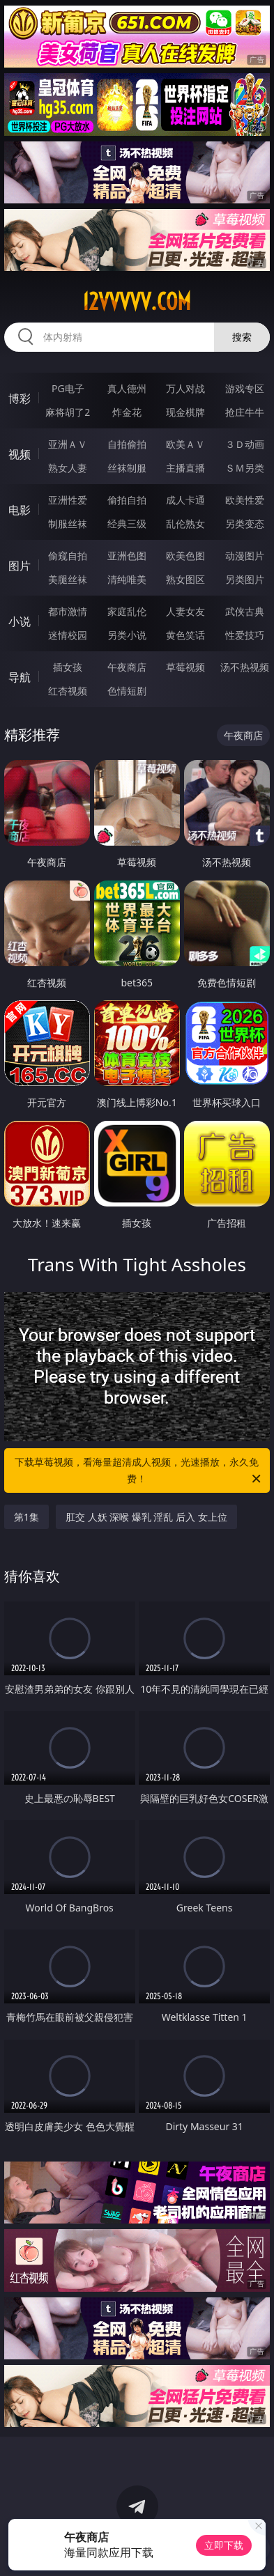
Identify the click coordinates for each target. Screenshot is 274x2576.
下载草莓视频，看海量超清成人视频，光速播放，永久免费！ (139, 1471)
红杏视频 (67, 690)
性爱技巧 (244, 635)
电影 (19, 510)
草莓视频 (185, 667)
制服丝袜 (67, 523)
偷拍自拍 (126, 499)
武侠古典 (244, 611)
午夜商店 (126, 667)
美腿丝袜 (67, 579)
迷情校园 (67, 635)
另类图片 (244, 579)
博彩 (19, 398)
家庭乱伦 (126, 611)
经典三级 (126, 523)
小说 (19, 621)
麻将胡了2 (67, 412)
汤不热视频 (244, 667)
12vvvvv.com (136, 302)
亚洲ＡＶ (67, 444)
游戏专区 (244, 388)
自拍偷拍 (126, 444)
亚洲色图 (126, 555)
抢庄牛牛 (244, 412)
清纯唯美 (126, 579)
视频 (19, 454)
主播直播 (185, 467)
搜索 (242, 336)
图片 (19, 565)
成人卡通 (185, 499)
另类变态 (244, 523)
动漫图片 (244, 555)
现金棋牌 (185, 412)
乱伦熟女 (185, 523)
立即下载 (223, 2545)
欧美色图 (185, 555)
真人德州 (126, 388)
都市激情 (67, 611)
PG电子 (68, 388)
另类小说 (126, 635)
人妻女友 (185, 611)
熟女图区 (185, 579)
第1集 (26, 1516)
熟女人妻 (67, 467)
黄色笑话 (185, 635)
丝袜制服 (126, 467)
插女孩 (67, 667)
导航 (19, 677)
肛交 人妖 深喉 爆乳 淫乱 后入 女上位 (146, 1516)
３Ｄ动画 (244, 444)
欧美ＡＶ (185, 444)
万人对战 (185, 388)
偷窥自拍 (67, 555)
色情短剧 (126, 690)
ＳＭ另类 (244, 467)
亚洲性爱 (67, 499)
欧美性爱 (244, 499)
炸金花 (127, 412)
